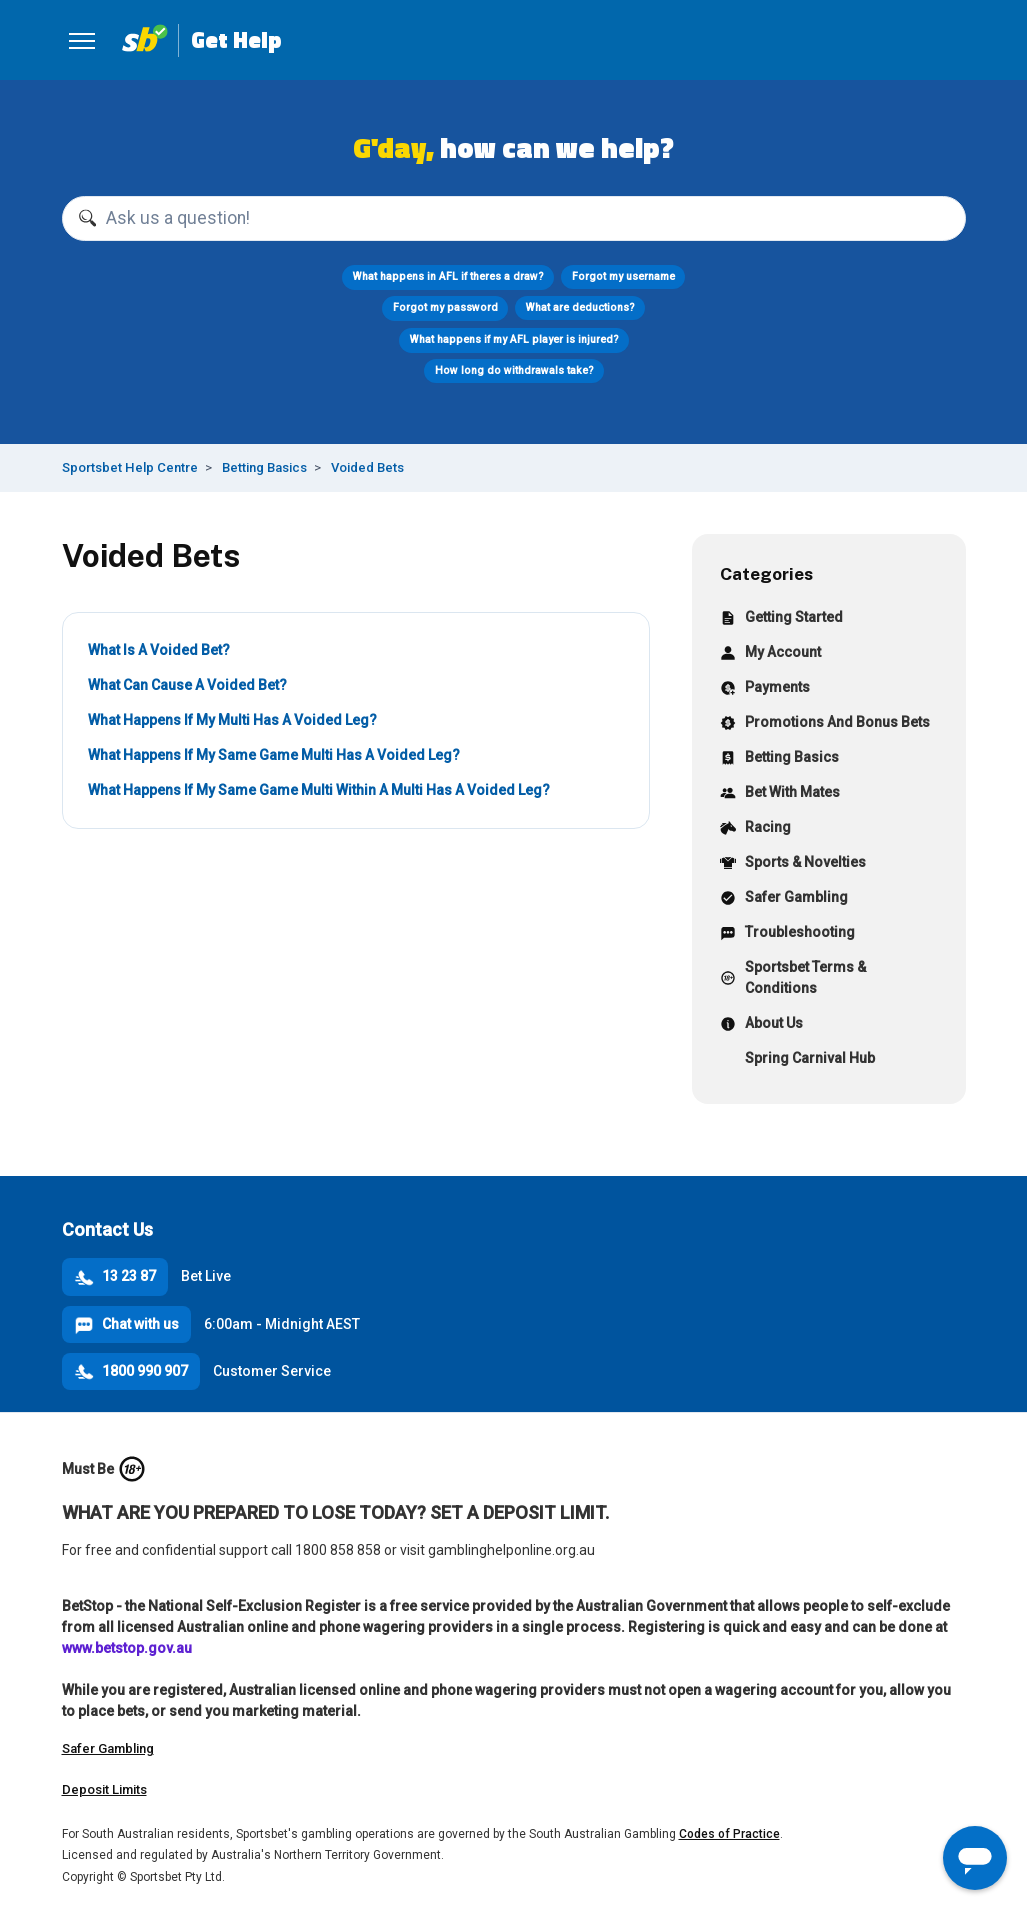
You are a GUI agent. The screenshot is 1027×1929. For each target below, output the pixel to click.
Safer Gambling (784, 899)
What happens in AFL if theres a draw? (448, 276)
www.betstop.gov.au (127, 1648)
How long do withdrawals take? (513, 370)
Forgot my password (445, 307)
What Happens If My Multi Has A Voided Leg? (232, 720)
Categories (766, 573)
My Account (770, 654)
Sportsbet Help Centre (130, 467)
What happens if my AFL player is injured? (513, 339)
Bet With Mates (780, 794)
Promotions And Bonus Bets (825, 724)
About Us (761, 1025)
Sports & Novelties (793, 864)
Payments (765, 689)
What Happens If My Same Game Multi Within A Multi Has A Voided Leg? (319, 790)
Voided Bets (367, 467)
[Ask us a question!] (514, 219)
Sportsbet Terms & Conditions (793, 977)
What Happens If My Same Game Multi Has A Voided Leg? (274, 755)
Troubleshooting (787, 934)
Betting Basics (264, 467)
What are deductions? (580, 307)
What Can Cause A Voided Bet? (187, 685)
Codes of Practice (729, 1834)
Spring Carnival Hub (797, 1060)
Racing (755, 829)
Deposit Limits (104, 1789)
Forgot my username (623, 276)
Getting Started (781, 619)
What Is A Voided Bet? (159, 650)
